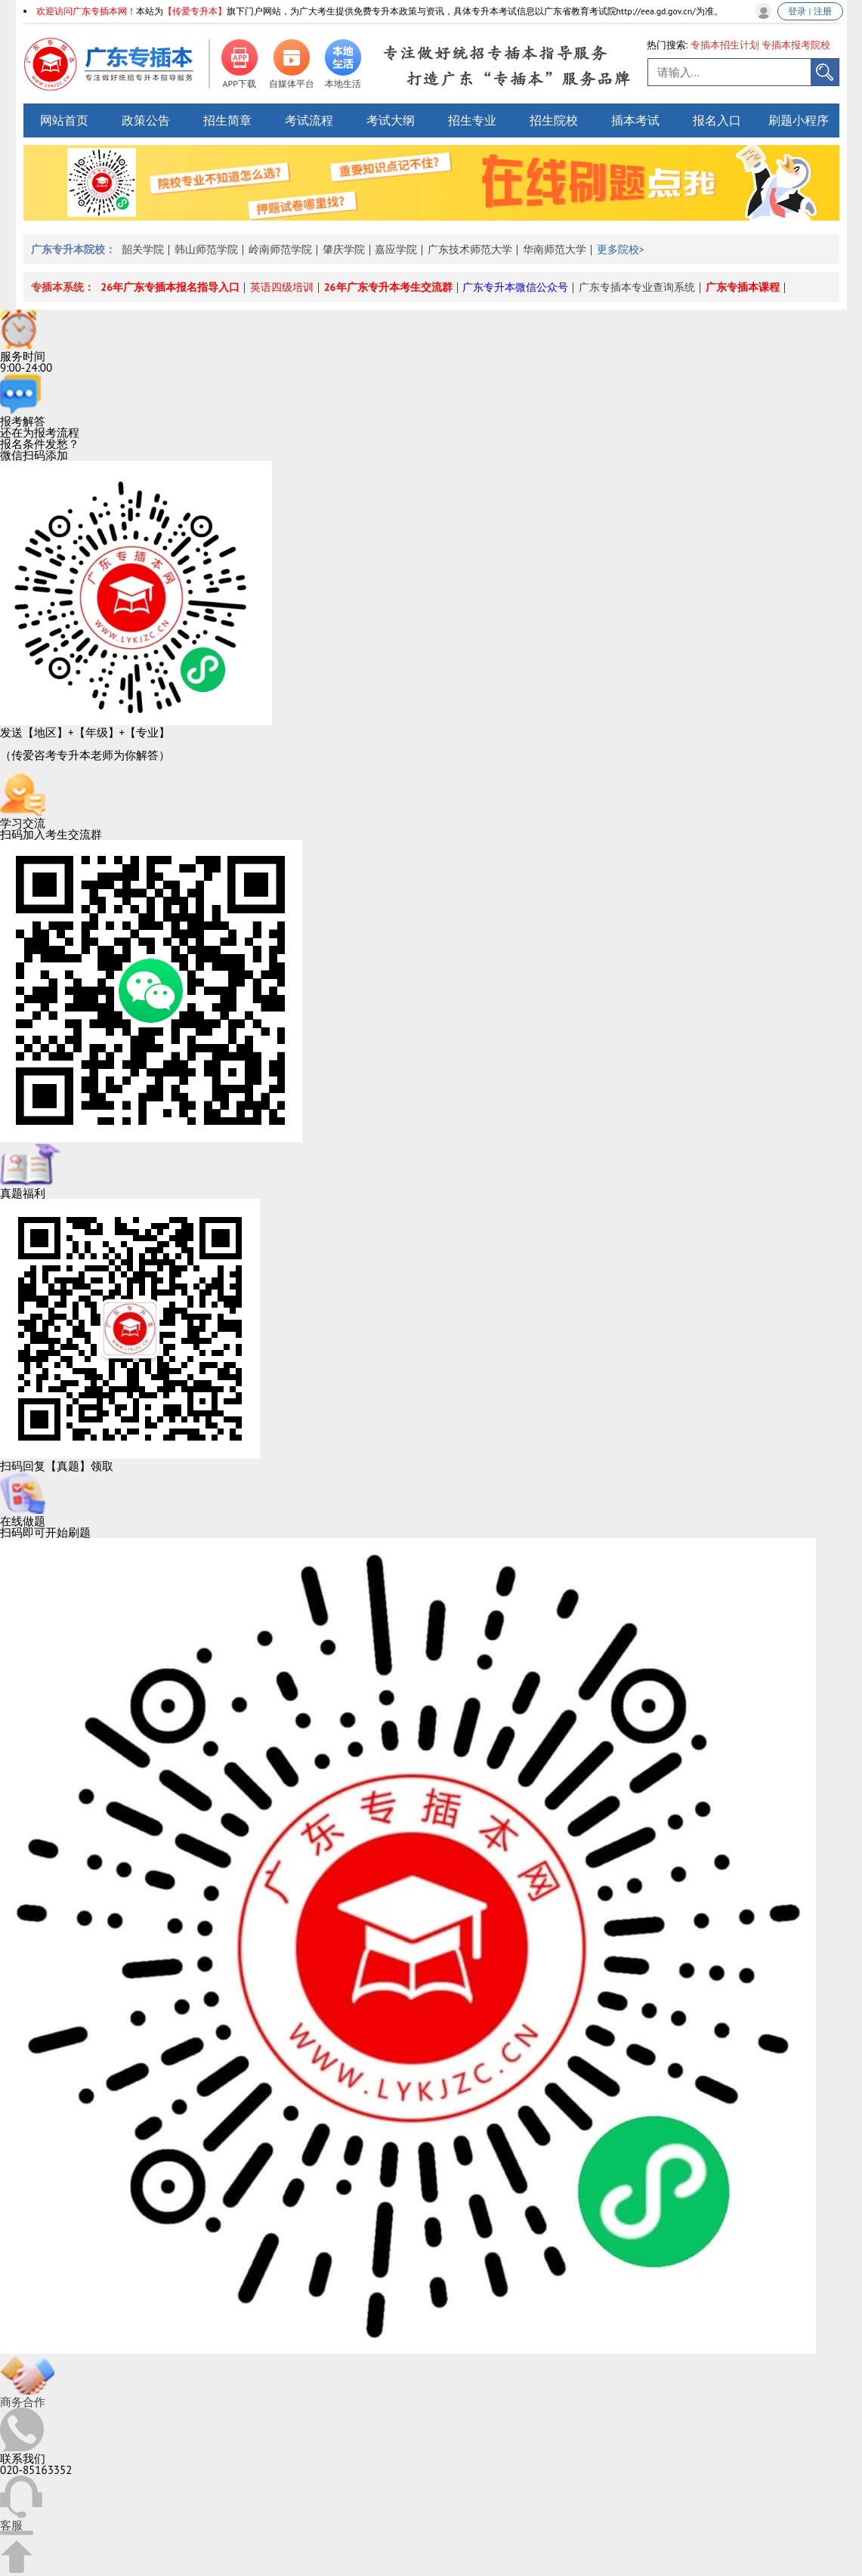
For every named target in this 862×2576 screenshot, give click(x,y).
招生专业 (472, 120)
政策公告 (146, 120)
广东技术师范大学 (470, 249)
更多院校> (620, 249)
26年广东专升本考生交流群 (388, 287)
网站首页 (64, 120)
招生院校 (554, 120)
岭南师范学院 (280, 249)
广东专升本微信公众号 (515, 287)
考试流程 (309, 120)
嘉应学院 (396, 249)
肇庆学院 (344, 249)
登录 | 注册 (809, 11)
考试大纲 (390, 120)
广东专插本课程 (743, 287)
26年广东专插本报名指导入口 (169, 287)
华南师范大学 (554, 249)
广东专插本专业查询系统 (637, 287)
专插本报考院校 (796, 45)
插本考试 (635, 120)
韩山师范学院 (206, 249)
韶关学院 (143, 249)
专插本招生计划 (725, 45)
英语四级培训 (282, 287)
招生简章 (227, 120)
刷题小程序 (798, 120)
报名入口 (717, 120)
